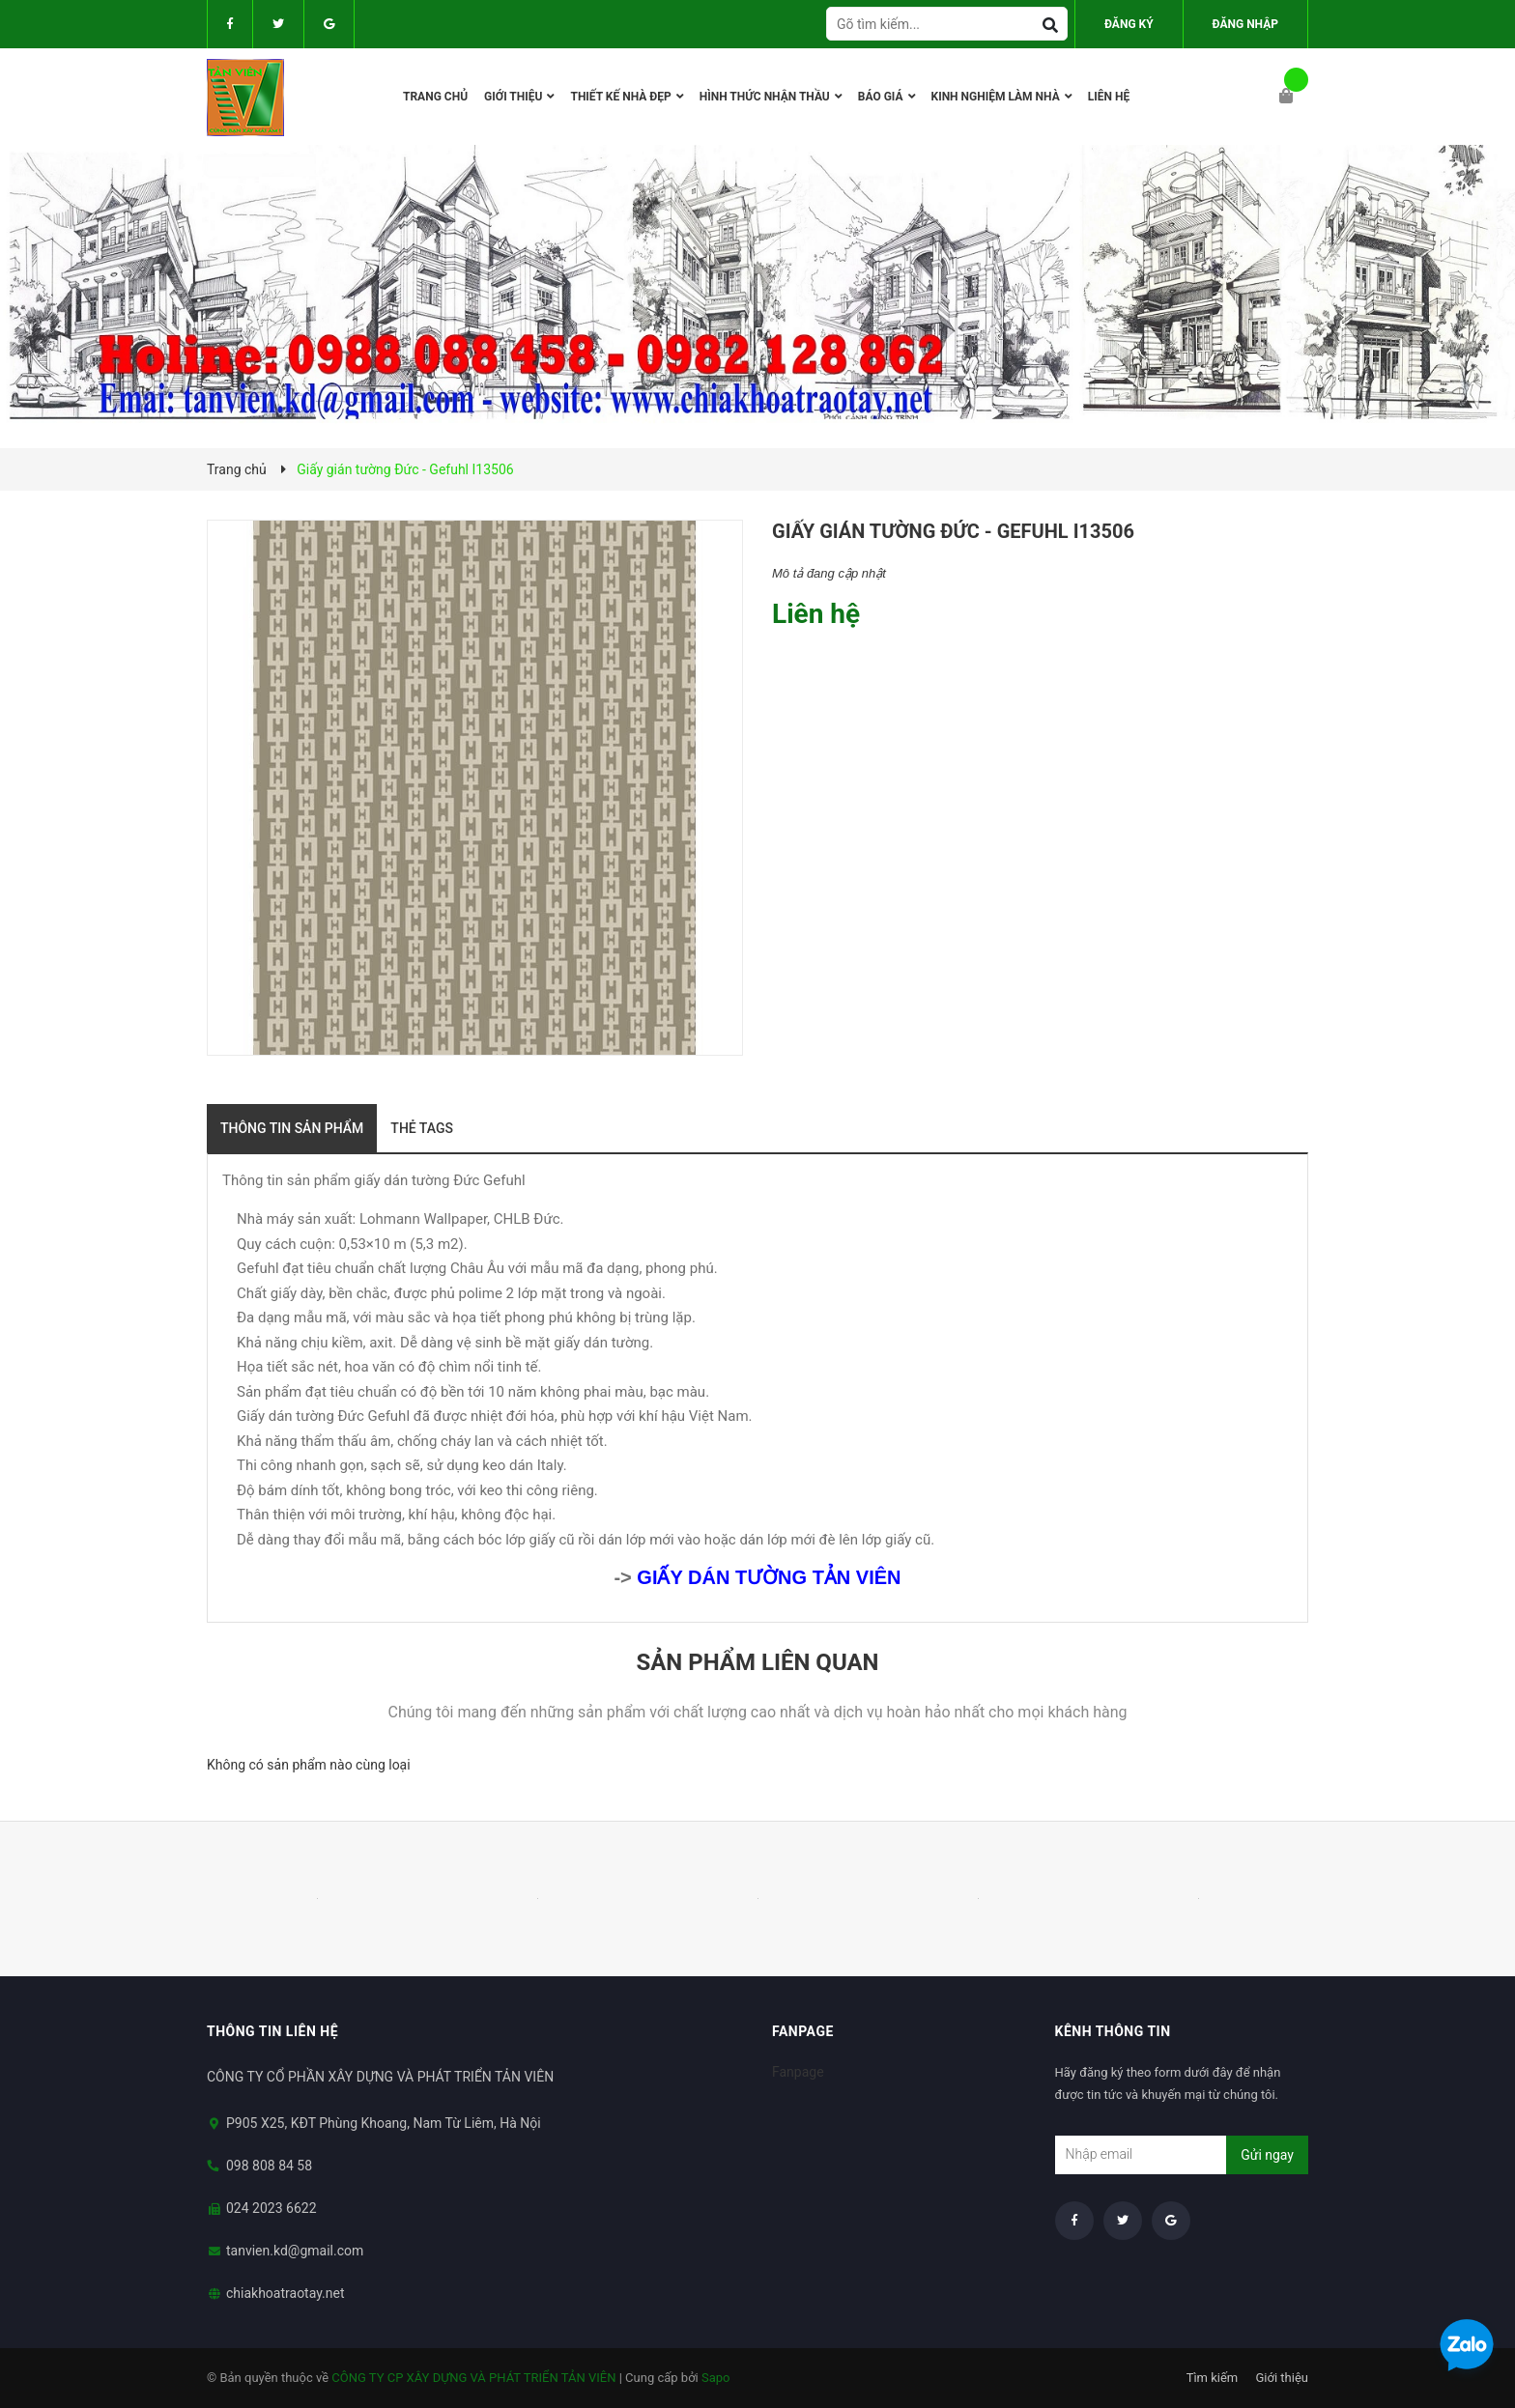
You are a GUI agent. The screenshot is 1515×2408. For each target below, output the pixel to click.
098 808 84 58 (269, 2165)
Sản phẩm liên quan (757, 1662)
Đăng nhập (1245, 24)
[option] (317, 1899)
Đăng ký (1129, 24)
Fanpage (798, 2072)
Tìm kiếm (1212, 2377)
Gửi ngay (1267, 2155)
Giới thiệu (1282, 2377)
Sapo (715, 2377)
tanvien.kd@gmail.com (294, 2250)
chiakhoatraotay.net (285, 2293)
